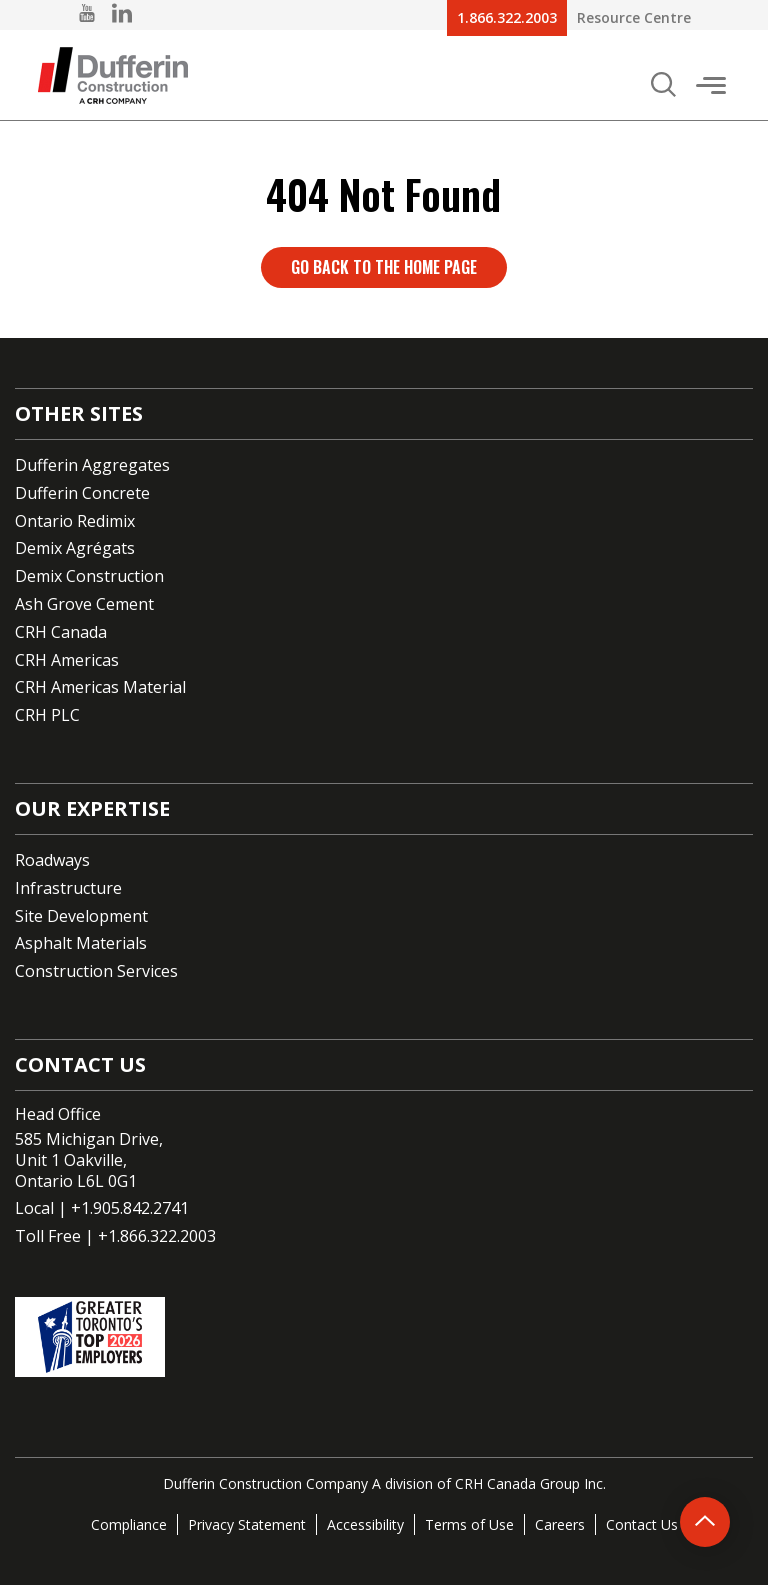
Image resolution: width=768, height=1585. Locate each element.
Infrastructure (68, 888)
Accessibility (365, 1524)
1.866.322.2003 (507, 17)
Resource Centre (634, 17)
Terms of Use (469, 1524)
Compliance (129, 1524)
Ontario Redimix (75, 521)
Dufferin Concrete (82, 493)
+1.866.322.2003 (157, 1236)
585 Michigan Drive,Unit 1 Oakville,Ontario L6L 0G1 (89, 1160)
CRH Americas (67, 660)
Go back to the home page (384, 267)
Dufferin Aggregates (92, 465)
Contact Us (642, 1524)
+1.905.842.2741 (130, 1208)
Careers (560, 1524)
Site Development (81, 916)
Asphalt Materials (81, 943)
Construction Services (96, 971)
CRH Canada (61, 632)
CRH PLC (47, 715)
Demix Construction (89, 576)
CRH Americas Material (100, 687)
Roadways (52, 860)
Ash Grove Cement (84, 604)
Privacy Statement (247, 1524)
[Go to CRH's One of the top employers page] (384, 1337)
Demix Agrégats (75, 548)
